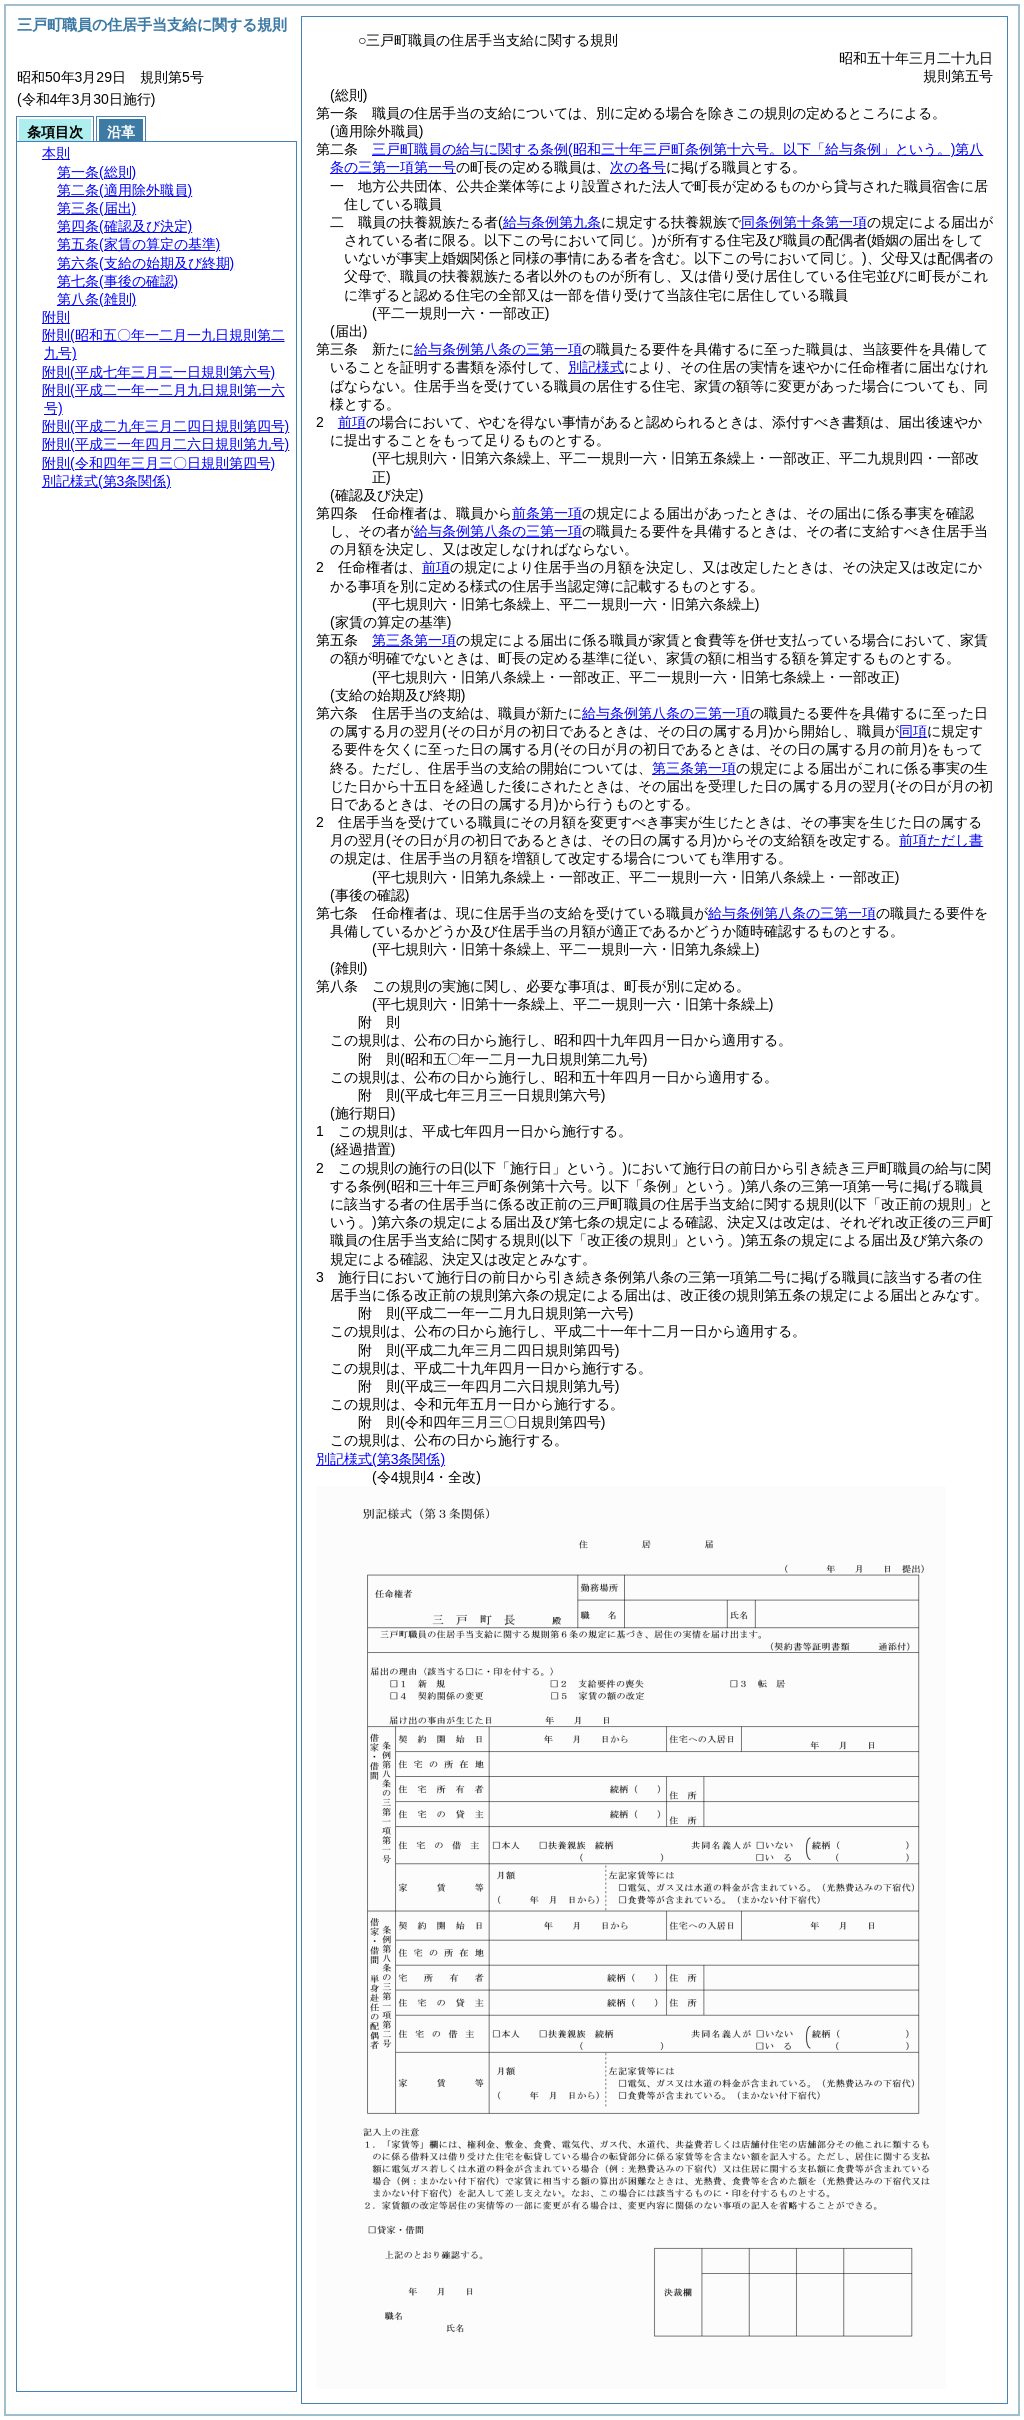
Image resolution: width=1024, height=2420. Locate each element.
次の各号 (638, 167)
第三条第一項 (414, 640)
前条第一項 (547, 513)
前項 (352, 422)
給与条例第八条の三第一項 (498, 349)
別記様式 (596, 367)
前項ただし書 (941, 840)
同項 (913, 731)
